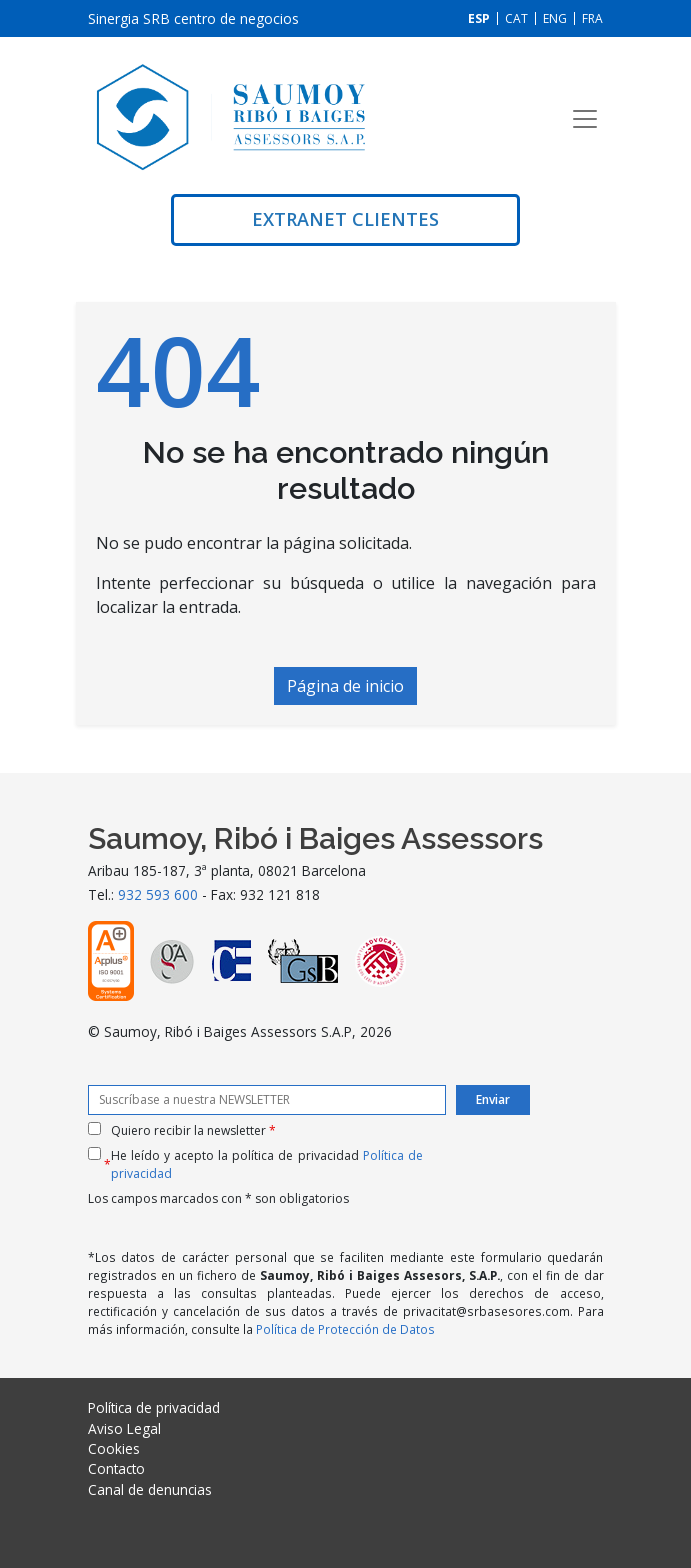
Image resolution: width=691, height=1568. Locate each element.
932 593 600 (158, 894)
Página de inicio (345, 686)
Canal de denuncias (150, 1489)
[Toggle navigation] (585, 119)
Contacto (116, 1468)
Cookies (114, 1448)
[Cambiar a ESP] (479, 18)
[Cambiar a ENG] (555, 18)
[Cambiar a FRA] (592, 18)
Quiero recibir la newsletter (193, 1130)
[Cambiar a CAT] (516, 18)
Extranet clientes (345, 219)
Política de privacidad (154, 1407)
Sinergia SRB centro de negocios (193, 18)
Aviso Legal (124, 1428)
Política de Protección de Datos (345, 1329)
